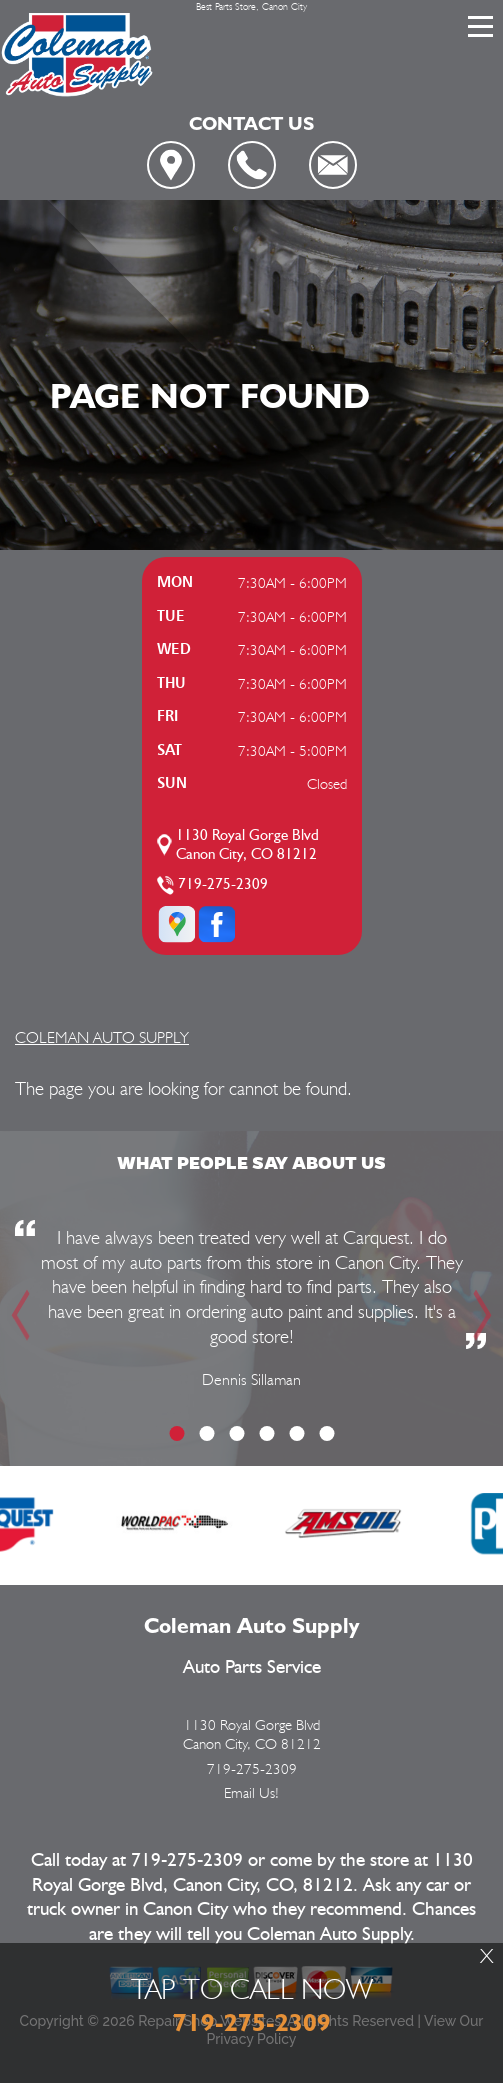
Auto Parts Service (252, 1667)
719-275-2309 (223, 884)
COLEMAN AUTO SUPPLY (102, 1037)
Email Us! (251, 1793)
